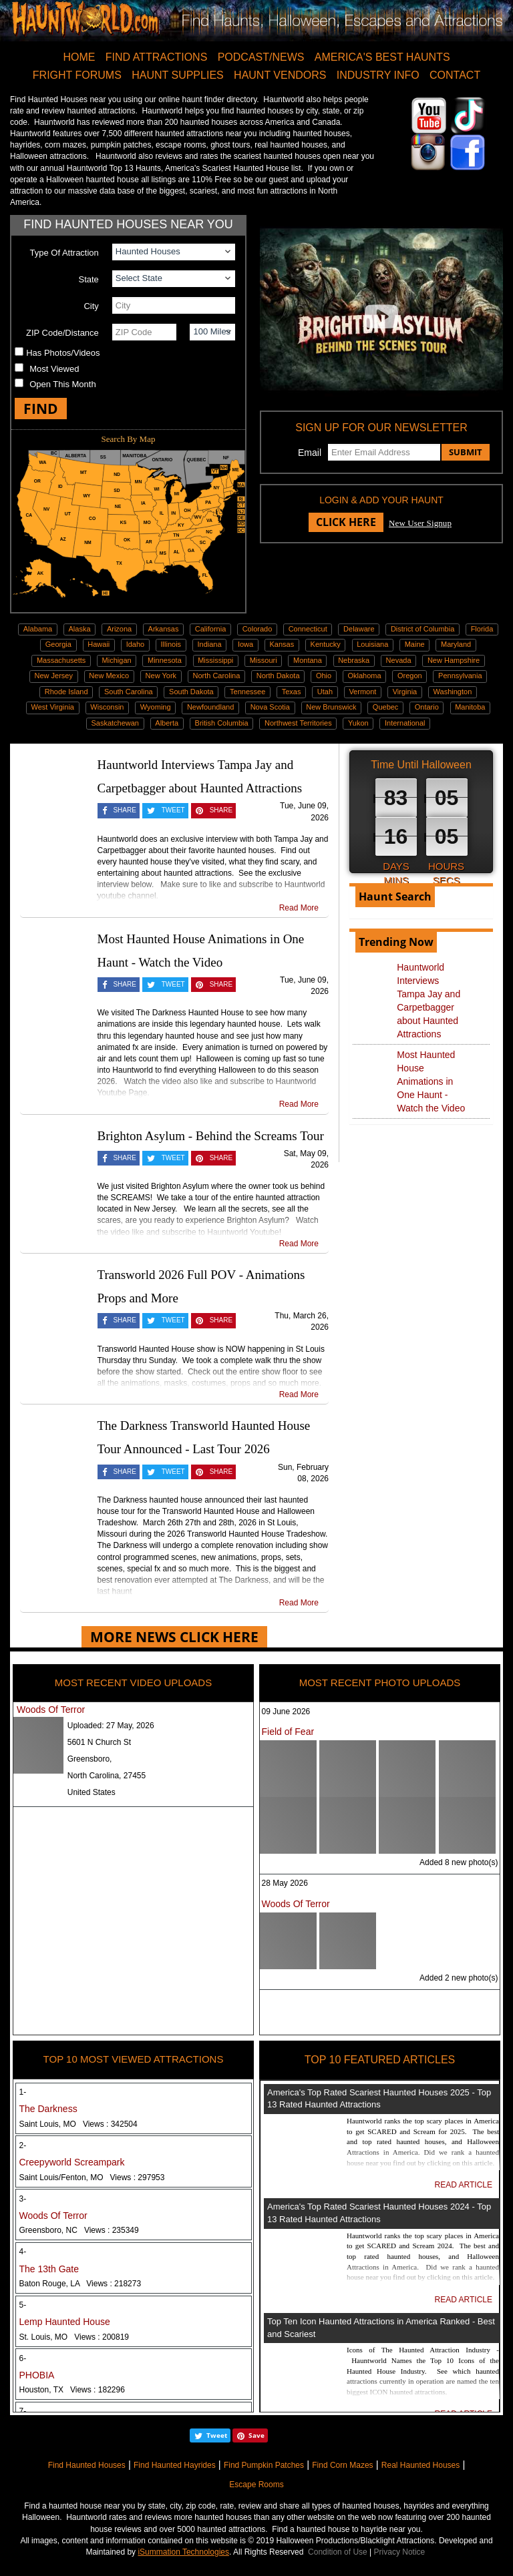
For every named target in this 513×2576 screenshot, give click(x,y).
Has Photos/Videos (63, 353)
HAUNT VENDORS (280, 75)
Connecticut (308, 629)
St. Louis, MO (74, 2337)
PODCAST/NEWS (261, 57)
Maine (415, 644)
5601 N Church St (99, 1742)
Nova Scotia (270, 707)
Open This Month (62, 384)
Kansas (282, 644)
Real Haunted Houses (420, 2465)
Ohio (323, 676)
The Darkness (48, 2108)
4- (23, 2251)
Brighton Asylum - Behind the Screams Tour (211, 1136)
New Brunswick (331, 707)
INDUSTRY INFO (378, 75)
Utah (325, 692)
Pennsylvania (460, 676)
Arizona (119, 629)
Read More (299, 908)
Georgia (58, 644)
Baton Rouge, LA (80, 2283)
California (210, 629)
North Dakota (278, 676)
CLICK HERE (346, 522)
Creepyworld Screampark (72, 2162)
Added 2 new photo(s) (458, 1978)
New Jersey (54, 676)
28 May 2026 (285, 1883)
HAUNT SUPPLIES (178, 75)
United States (91, 1792)
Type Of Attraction (64, 253)
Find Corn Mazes (342, 2465)
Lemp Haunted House (64, 2321)
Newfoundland (210, 707)
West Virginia (52, 707)
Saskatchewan (115, 723)
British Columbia (221, 723)
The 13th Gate (49, 2269)
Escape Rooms (256, 2484)
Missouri (263, 660)
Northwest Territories (298, 723)
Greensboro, (89, 1759)
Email (309, 452)
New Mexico (109, 676)
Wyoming (155, 707)
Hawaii (99, 644)
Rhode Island (66, 692)
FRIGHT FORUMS (77, 75)
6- (23, 2358)
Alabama (37, 629)
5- (23, 2305)
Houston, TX (72, 2389)
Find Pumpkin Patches (264, 2465)
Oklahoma (364, 676)
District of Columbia (422, 629)
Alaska (80, 629)
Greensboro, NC (79, 2230)
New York (161, 676)
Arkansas (163, 629)
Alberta (166, 723)
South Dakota (191, 692)
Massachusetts (61, 660)
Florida (482, 629)
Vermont (362, 692)
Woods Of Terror (51, 1709)
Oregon (409, 676)
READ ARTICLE (463, 2184)
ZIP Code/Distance (62, 333)
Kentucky (326, 644)
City (90, 306)
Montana (307, 660)
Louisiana (372, 644)
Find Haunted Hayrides (175, 2465)
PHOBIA (37, 2375)
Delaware (358, 629)
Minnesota (165, 660)
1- (23, 2092)
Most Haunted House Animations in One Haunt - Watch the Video (431, 1081)
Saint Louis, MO (78, 2124)
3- (23, 2199)
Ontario (427, 707)
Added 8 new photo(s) (458, 1862)
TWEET (173, 810)
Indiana (209, 644)
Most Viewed (54, 369)
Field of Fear (288, 1731)
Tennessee (247, 692)
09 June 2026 (286, 1711)
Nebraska (353, 660)
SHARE (124, 810)
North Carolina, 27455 (106, 1775)
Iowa (245, 644)
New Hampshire (454, 660)
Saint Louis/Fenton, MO (92, 2177)
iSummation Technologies (183, 2552)
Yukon (358, 723)
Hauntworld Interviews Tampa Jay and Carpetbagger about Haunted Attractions (428, 1000)
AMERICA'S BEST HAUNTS (382, 57)
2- (23, 2145)
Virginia (405, 692)
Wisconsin (107, 707)
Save (256, 2435)
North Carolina (216, 676)
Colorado (257, 629)
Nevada (398, 660)
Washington (453, 692)
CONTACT (455, 75)
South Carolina (128, 692)
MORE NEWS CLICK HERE (174, 1636)
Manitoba (470, 707)
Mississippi (215, 660)
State (88, 279)
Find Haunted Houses (87, 2465)
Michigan (117, 660)
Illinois (171, 644)
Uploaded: (110, 1725)
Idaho (135, 644)
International (405, 723)
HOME (79, 57)
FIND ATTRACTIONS (157, 57)
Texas (291, 692)
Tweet (216, 2435)
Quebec (386, 707)
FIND (40, 408)
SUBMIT (465, 452)
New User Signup (420, 523)
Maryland (456, 644)
